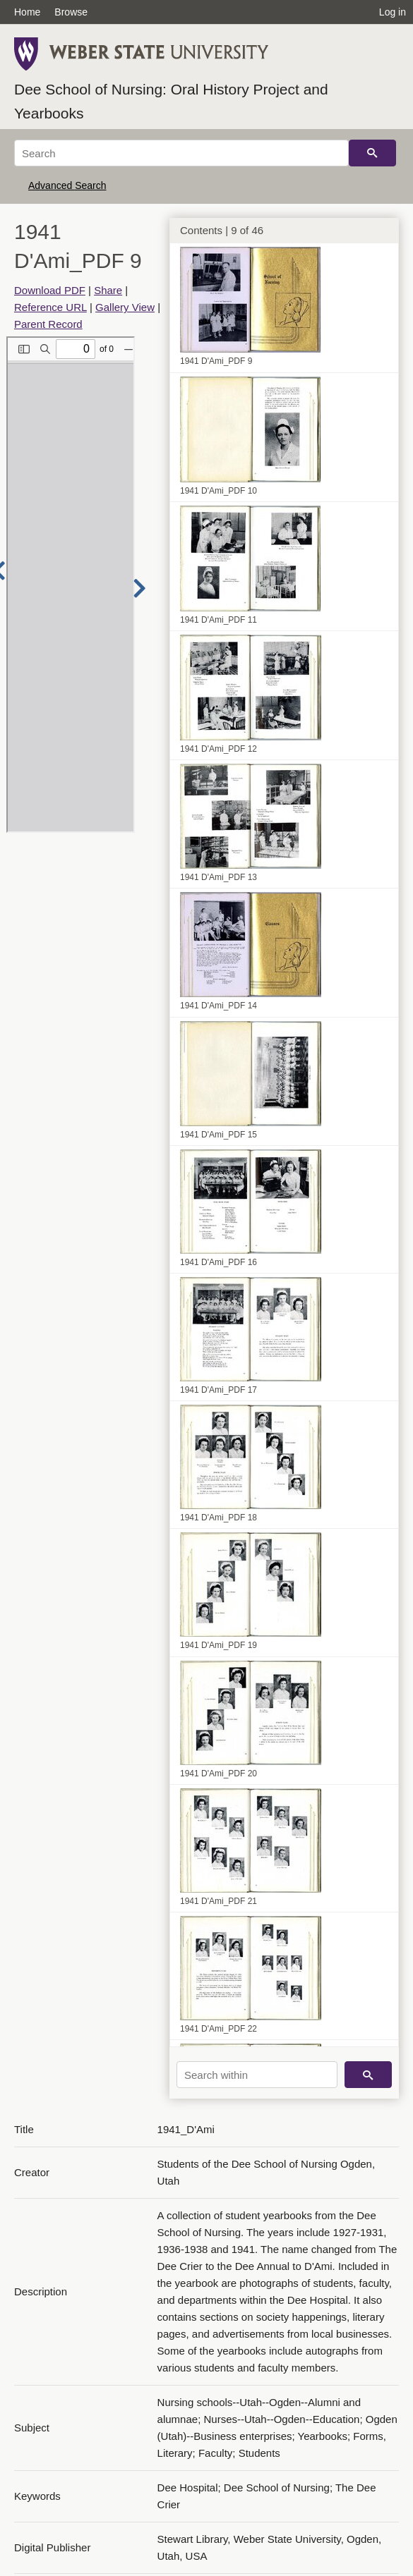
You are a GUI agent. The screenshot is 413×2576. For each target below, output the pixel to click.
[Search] (181, 153)
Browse (71, 12)
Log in (392, 12)
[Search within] (256, 2074)
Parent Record (48, 324)
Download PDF (49, 290)
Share (108, 290)
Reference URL (50, 307)
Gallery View (125, 307)
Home (27, 12)
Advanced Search (67, 185)
